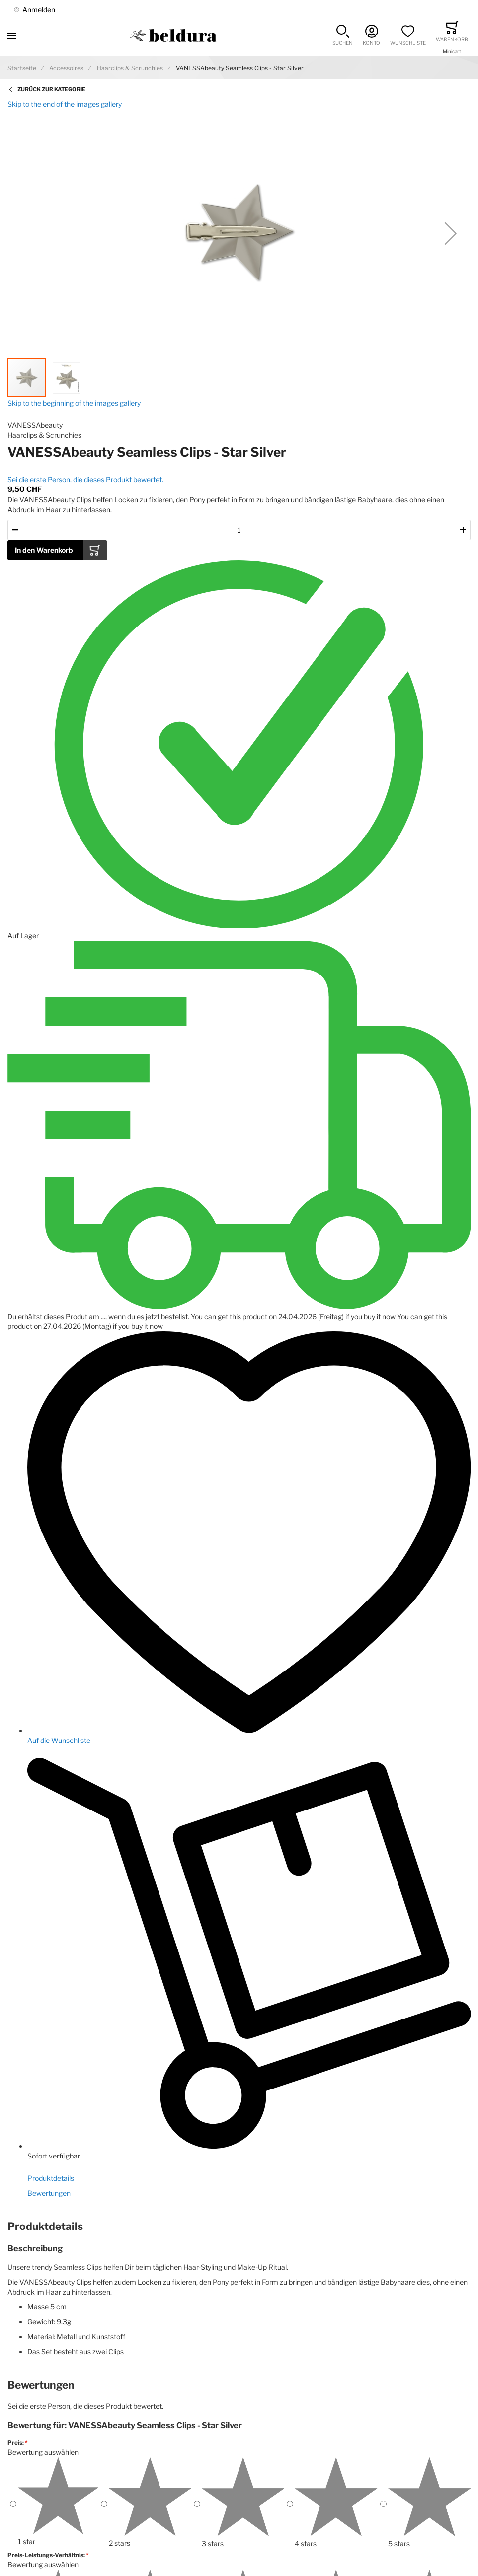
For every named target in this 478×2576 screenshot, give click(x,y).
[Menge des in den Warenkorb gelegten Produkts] (239, 530)
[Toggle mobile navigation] (12, 35)
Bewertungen (49, 2193)
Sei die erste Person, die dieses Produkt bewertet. (85, 479)
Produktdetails (50, 2178)
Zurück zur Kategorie (51, 89)
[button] (342, 35)
